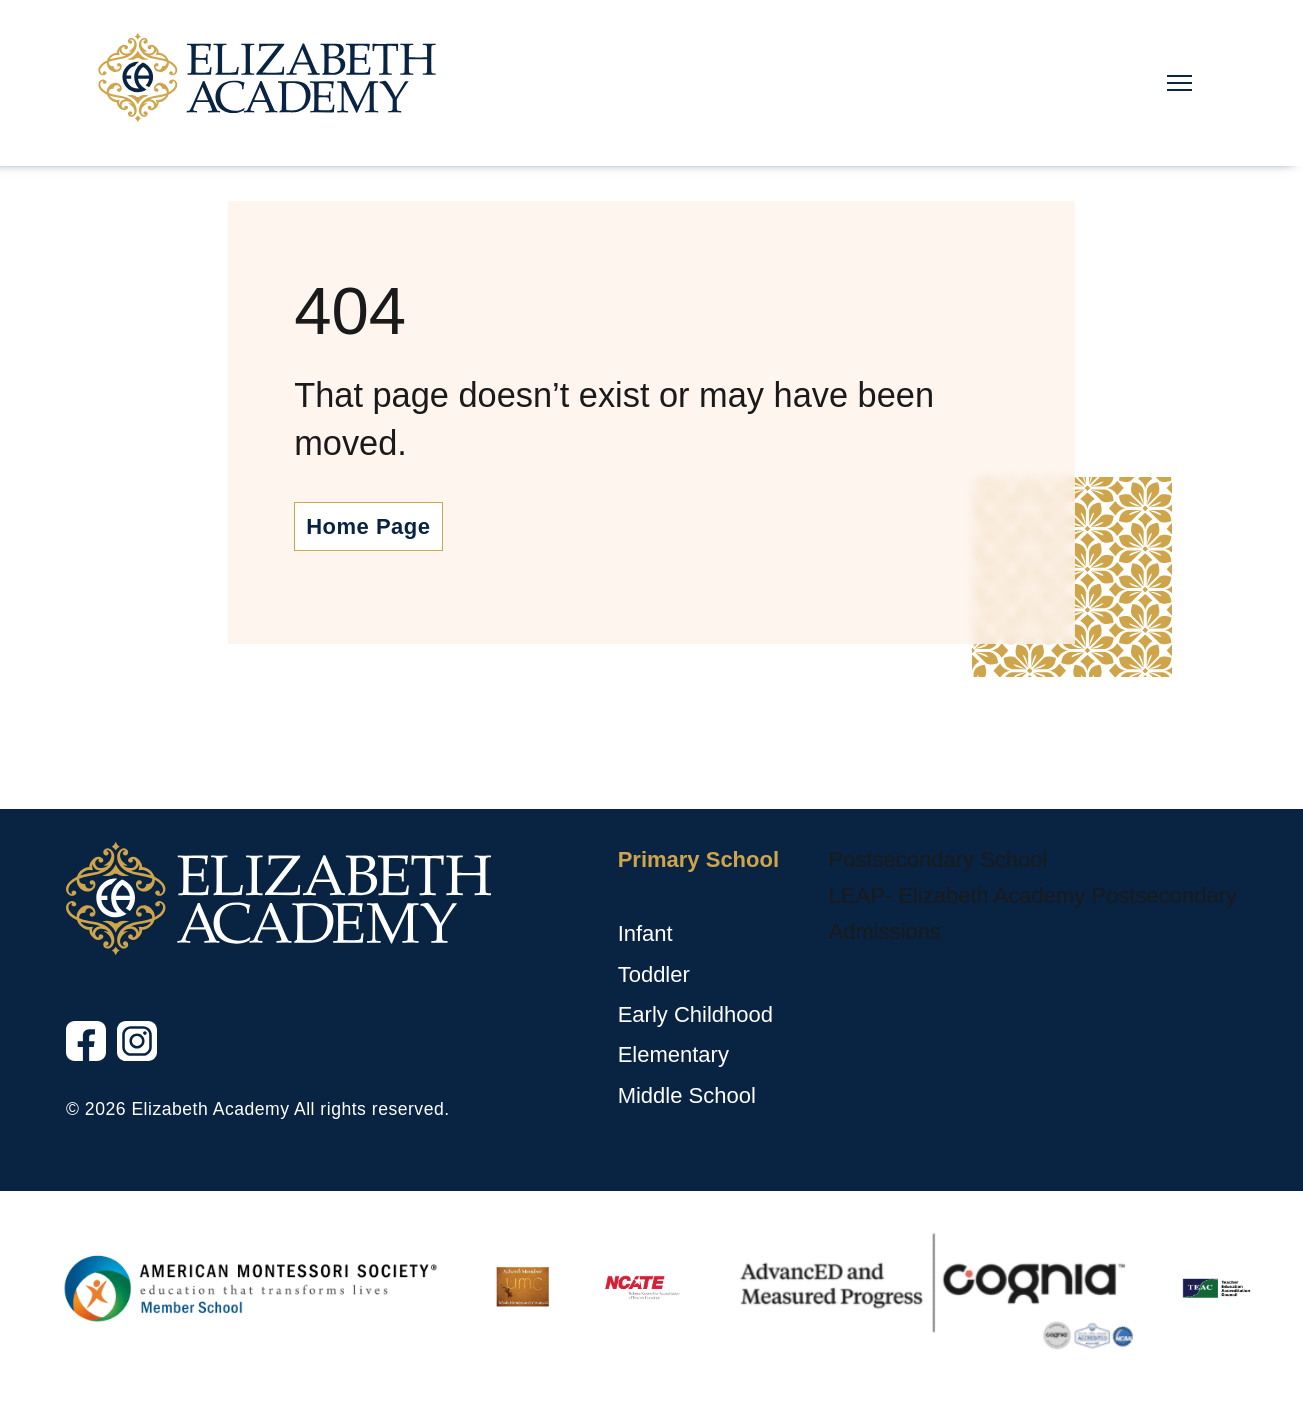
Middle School (687, 1095)
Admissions (885, 931)
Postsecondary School (938, 859)
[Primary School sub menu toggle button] (622, 897)
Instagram (119, 1061)
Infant (645, 933)
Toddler (654, 974)
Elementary (673, 1054)
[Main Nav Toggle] (1180, 83)
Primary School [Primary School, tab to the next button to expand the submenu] (698, 859)
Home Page (368, 526)
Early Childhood (695, 1014)
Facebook (68, 1061)
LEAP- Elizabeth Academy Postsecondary (1033, 895)
